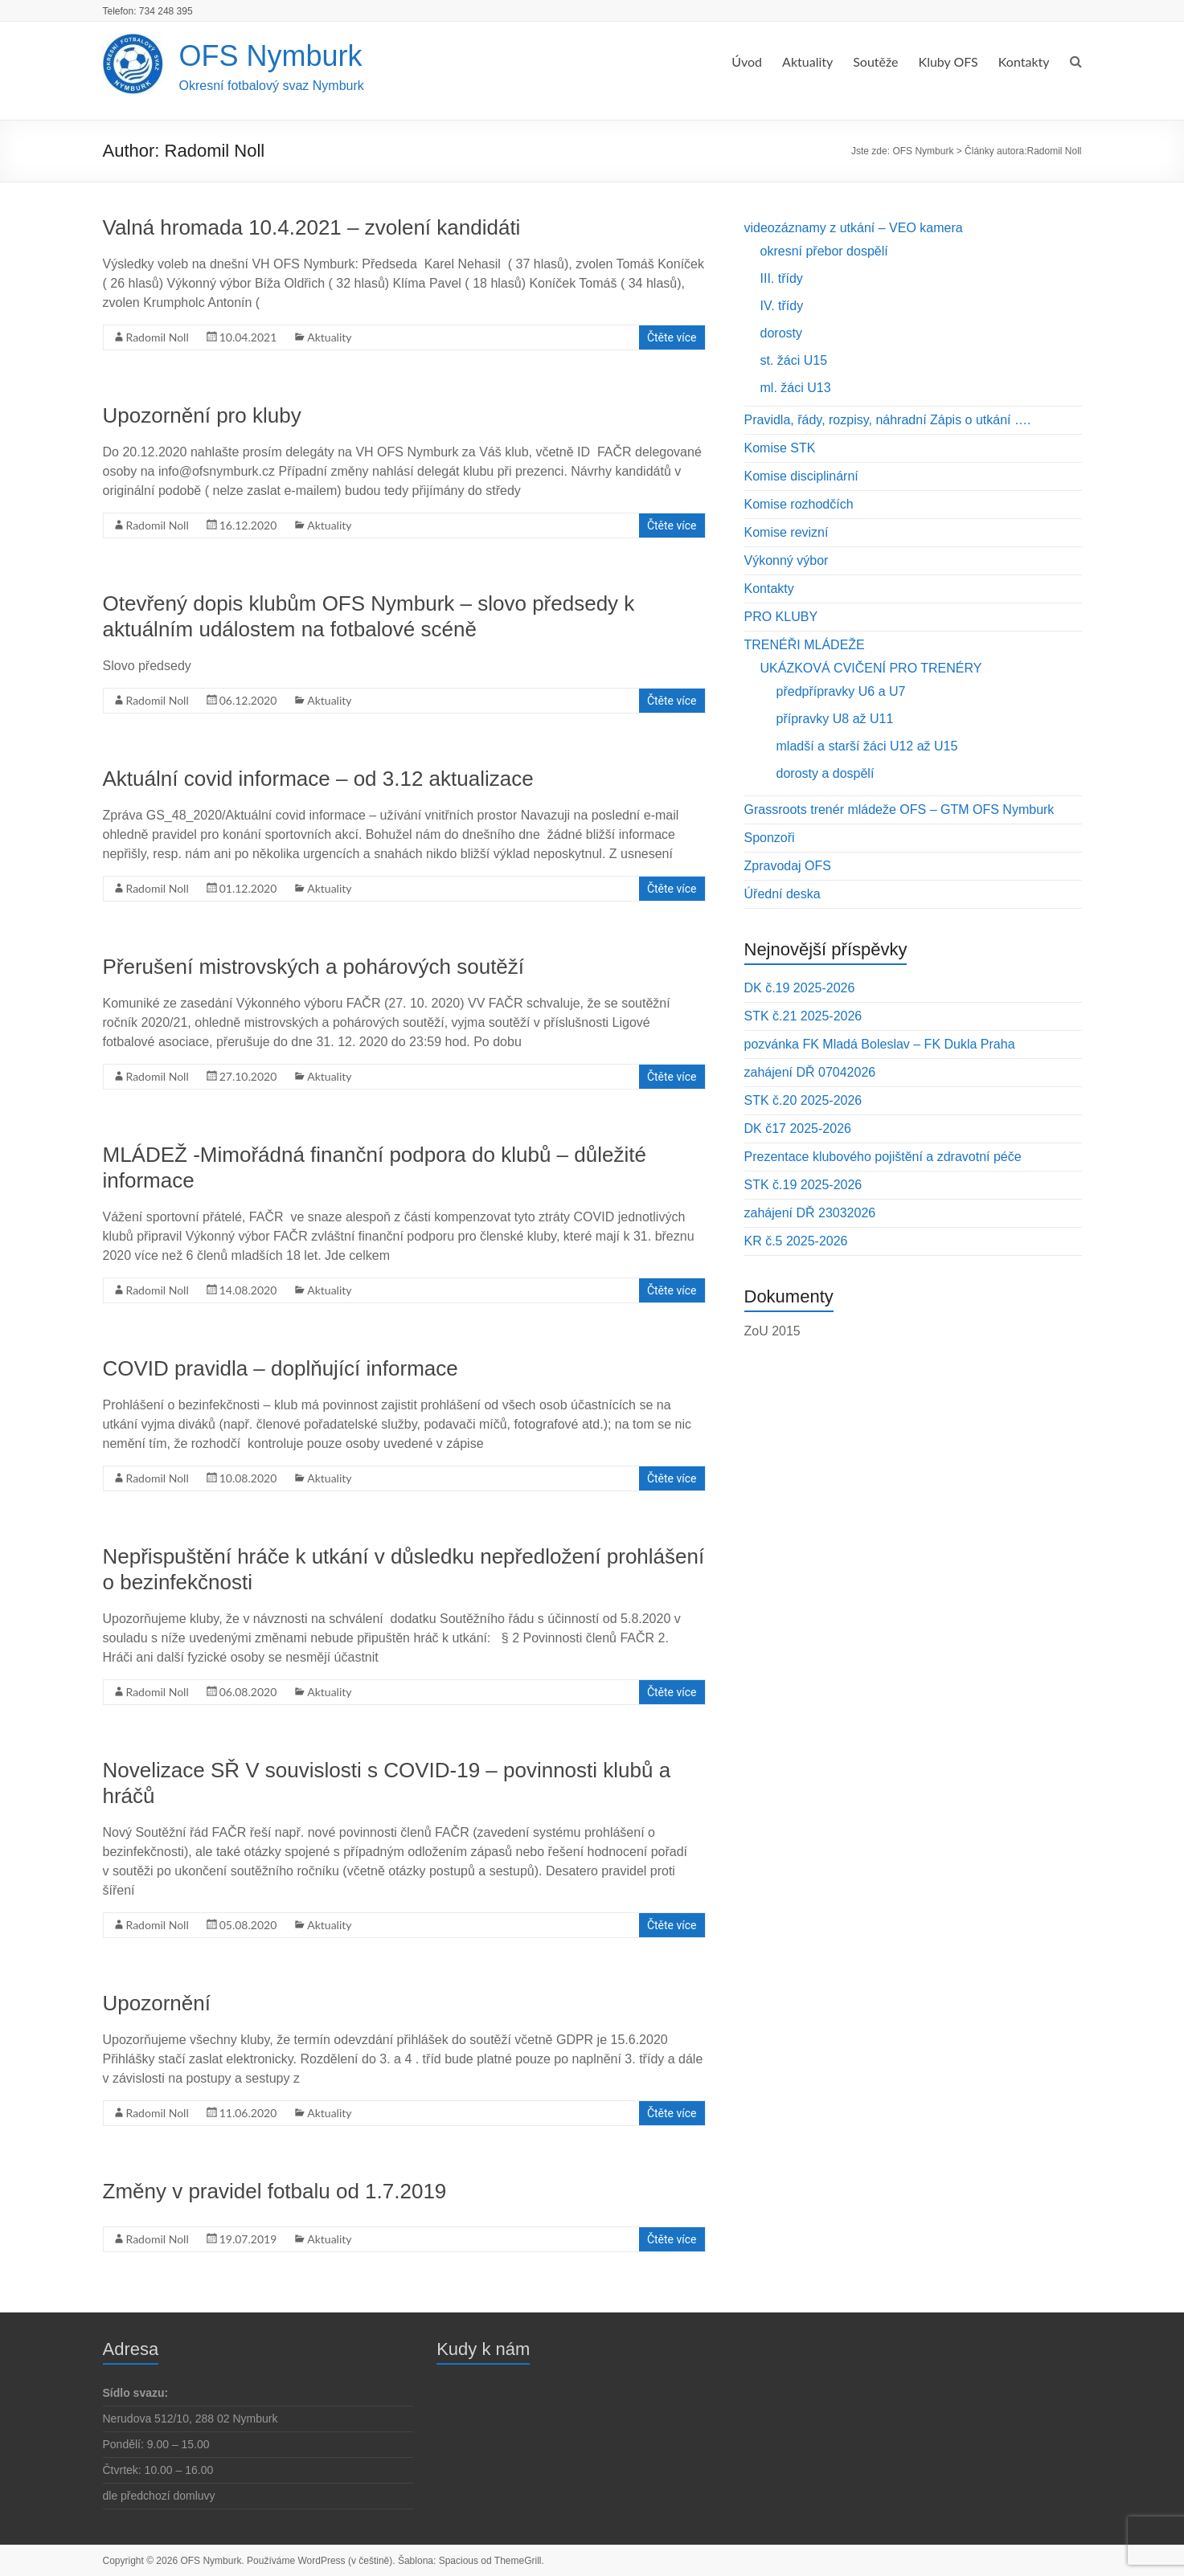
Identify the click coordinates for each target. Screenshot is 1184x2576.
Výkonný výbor (786, 560)
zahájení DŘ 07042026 (810, 1072)
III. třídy (781, 278)
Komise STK (780, 448)
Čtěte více (672, 337)
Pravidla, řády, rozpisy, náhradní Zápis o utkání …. (887, 420)
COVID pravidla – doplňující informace (280, 1368)
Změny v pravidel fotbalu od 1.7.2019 (275, 2191)
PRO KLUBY (781, 617)
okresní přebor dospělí (824, 251)
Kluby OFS (948, 61)
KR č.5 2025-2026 (796, 1241)
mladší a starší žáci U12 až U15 (867, 746)
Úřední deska (782, 894)
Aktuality (807, 61)
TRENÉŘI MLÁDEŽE (804, 645)
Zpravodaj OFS (787, 866)
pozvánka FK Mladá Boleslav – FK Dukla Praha (879, 1044)
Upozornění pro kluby (202, 415)
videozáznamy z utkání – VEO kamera (853, 228)
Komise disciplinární (801, 476)
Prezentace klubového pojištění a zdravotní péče (883, 1156)
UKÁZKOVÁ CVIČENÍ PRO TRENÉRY (871, 668)
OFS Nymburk (271, 55)
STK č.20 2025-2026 (803, 1100)
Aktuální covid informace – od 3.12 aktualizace (318, 779)
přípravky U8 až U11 (835, 719)
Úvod (746, 61)
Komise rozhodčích (799, 504)
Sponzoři (769, 837)
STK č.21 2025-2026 (803, 1016)
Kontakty (1024, 61)
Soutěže (875, 61)
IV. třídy (782, 306)
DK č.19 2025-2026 (799, 988)
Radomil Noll (157, 337)
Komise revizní (786, 532)
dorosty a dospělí (825, 773)
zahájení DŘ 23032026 (810, 1213)
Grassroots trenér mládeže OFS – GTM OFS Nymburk (899, 809)
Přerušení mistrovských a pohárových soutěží (314, 967)
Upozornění (157, 2003)
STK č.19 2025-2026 (803, 1185)
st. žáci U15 (794, 360)
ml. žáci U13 (795, 388)
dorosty (781, 333)
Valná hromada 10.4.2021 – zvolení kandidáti (312, 227)
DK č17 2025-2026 (797, 1128)
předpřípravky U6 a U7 (841, 691)
